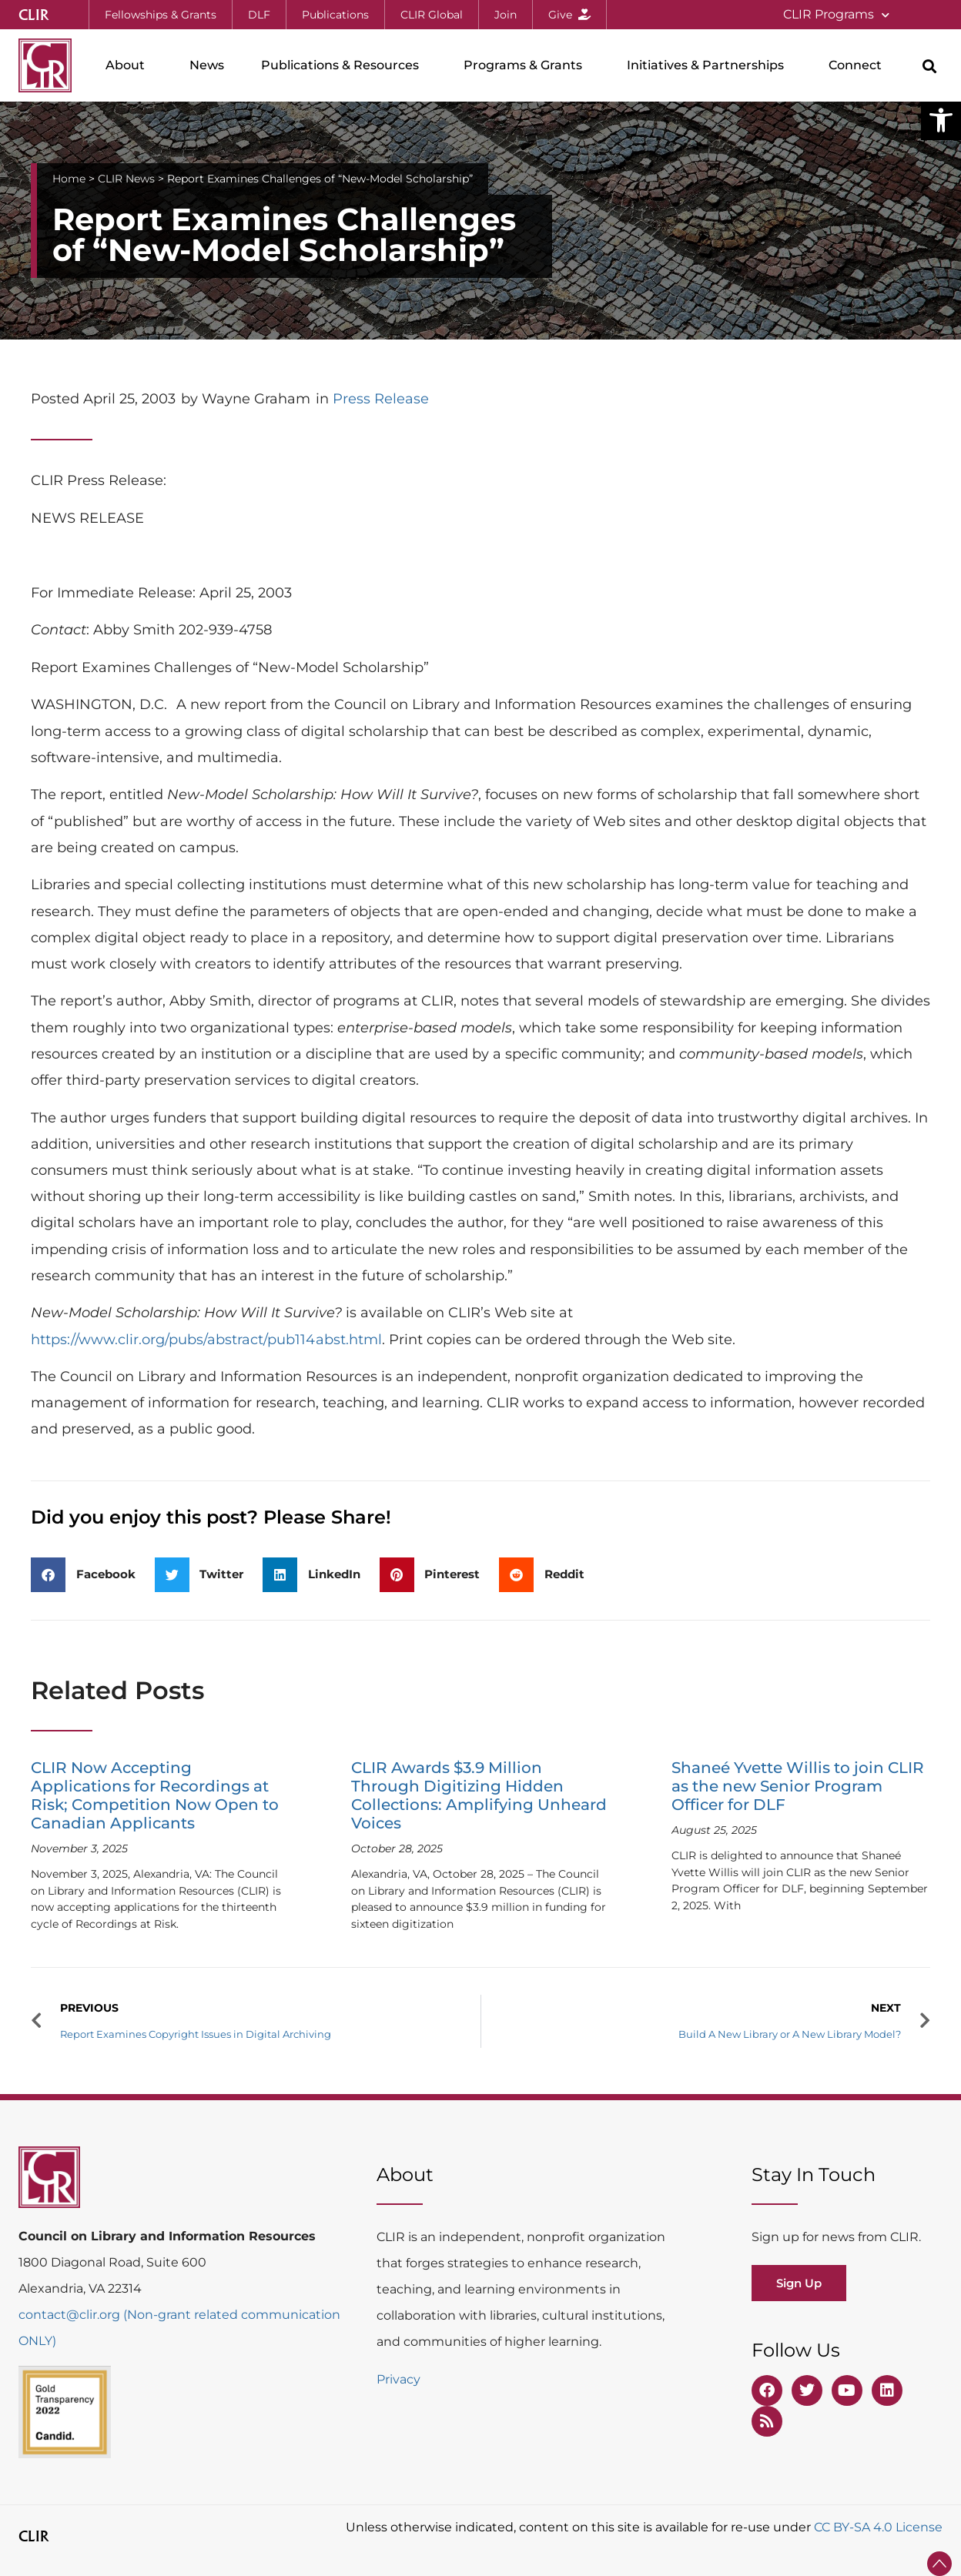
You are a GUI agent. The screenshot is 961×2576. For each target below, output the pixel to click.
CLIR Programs (836, 15)
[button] (941, 120)
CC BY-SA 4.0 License (878, 2527)
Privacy (398, 2379)
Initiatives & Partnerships (709, 65)
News (206, 65)
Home (68, 179)
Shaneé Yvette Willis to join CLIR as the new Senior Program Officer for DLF (797, 1786)
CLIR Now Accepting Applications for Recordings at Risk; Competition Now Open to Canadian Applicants (155, 1795)
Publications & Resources (344, 65)
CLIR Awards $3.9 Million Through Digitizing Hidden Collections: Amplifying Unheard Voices (479, 1795)
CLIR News (126, 179)
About (128, 65)
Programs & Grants (527, 65)
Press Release (381, 398)
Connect (859, 65)
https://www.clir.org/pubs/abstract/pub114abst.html (206, 1339)
